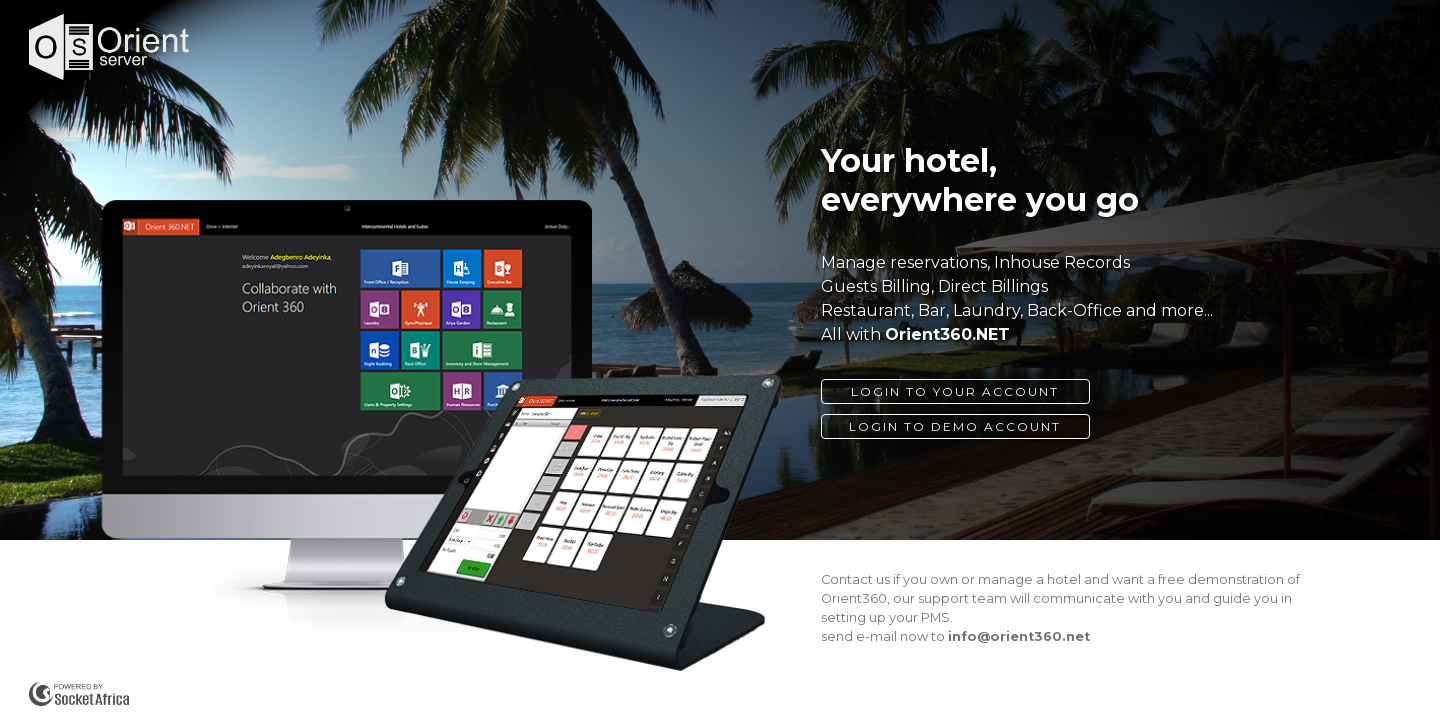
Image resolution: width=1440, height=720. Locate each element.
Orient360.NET (947, 334)
